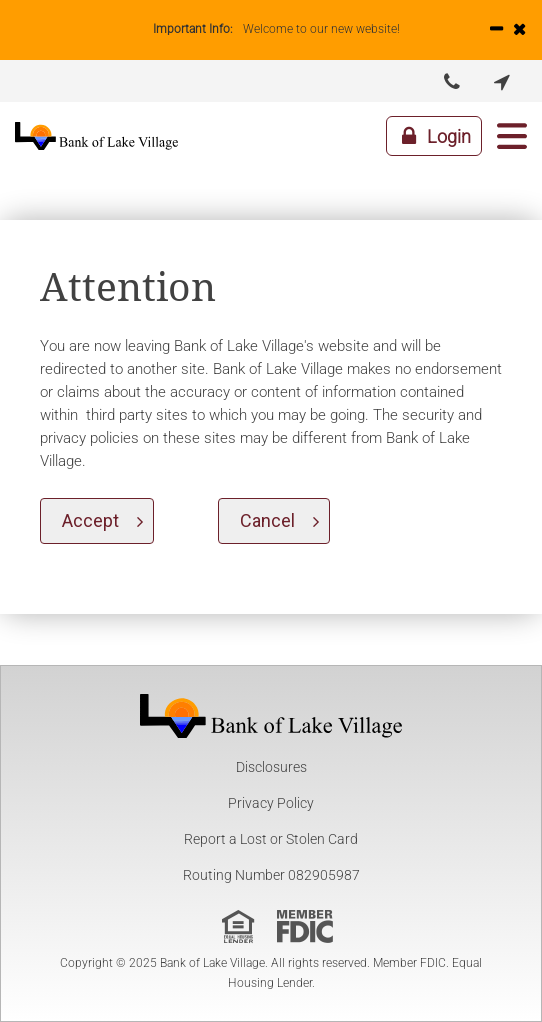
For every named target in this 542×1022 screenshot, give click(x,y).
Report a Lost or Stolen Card (271, 839)
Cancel (267, 520)
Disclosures (271, 767)
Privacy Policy (271, 803)
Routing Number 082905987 (271, 875)
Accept (90, 520)
